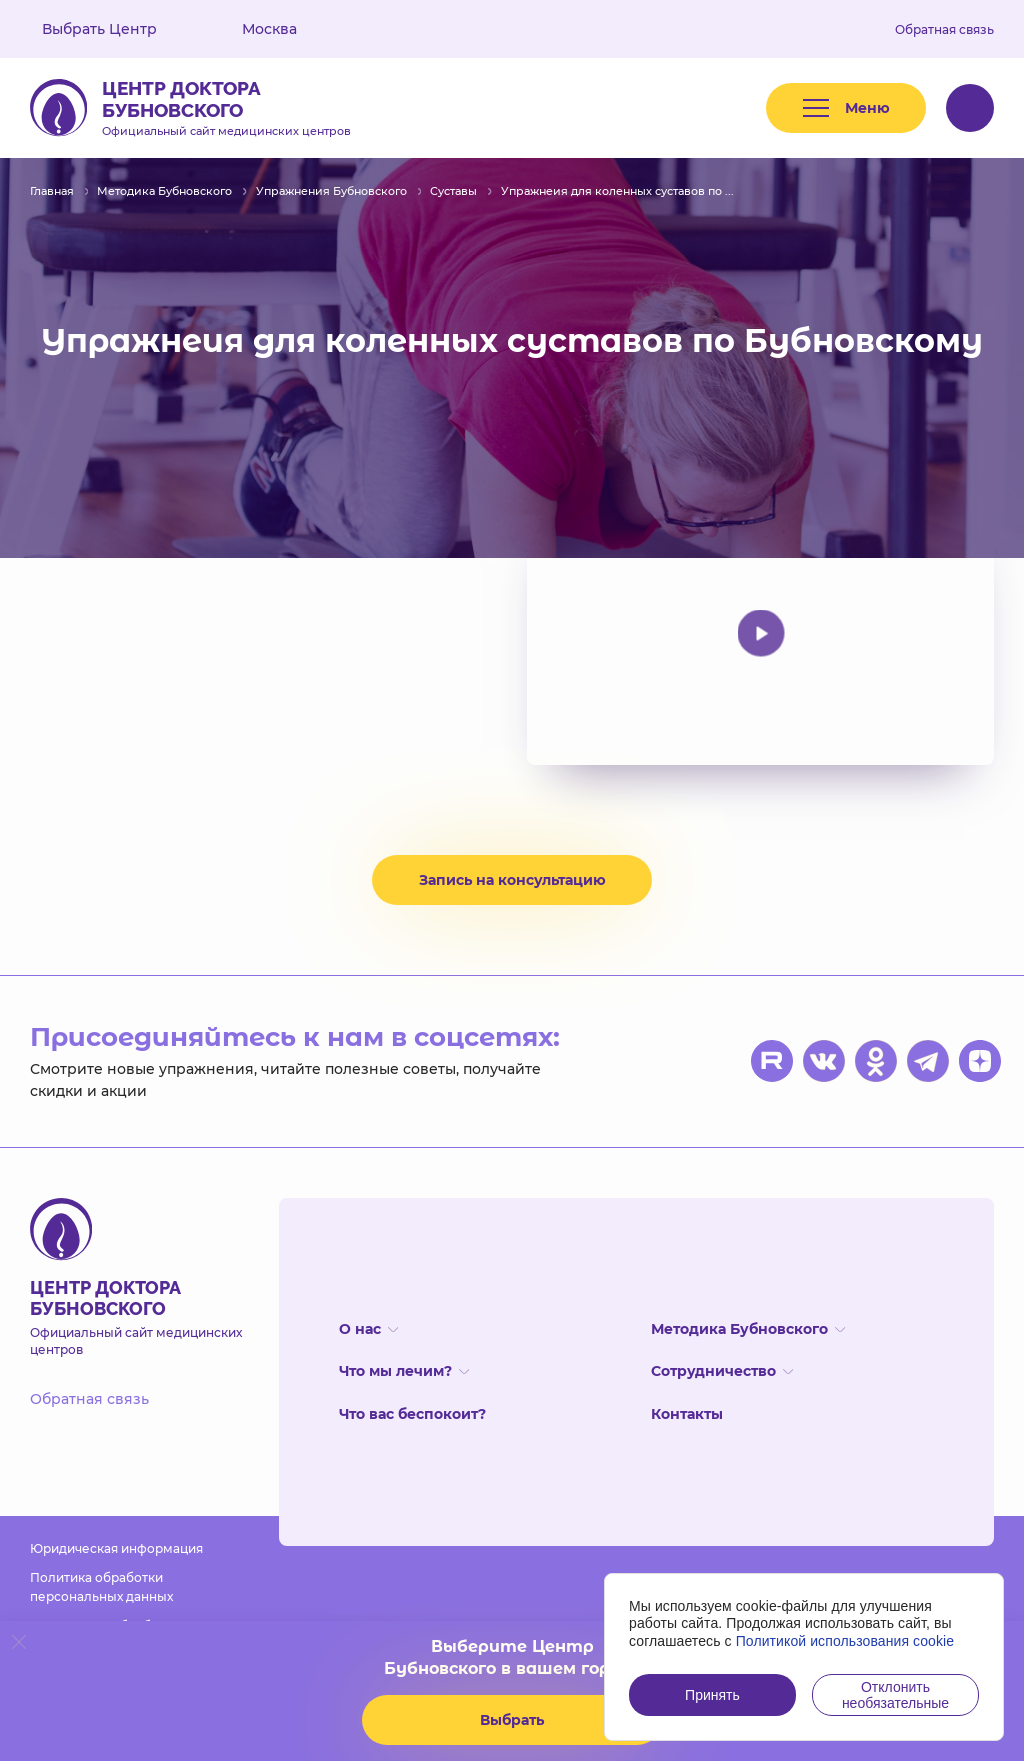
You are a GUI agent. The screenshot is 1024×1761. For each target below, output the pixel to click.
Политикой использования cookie (845, 1641)
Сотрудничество (722, 1371)
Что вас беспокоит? (412, 1414)
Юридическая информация (116, 1548)
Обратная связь (944, 29)
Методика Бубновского (748, 1329)
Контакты (687, 1414)
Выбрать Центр (114, 29)
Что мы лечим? (404, 1371)
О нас (368, 1329)
